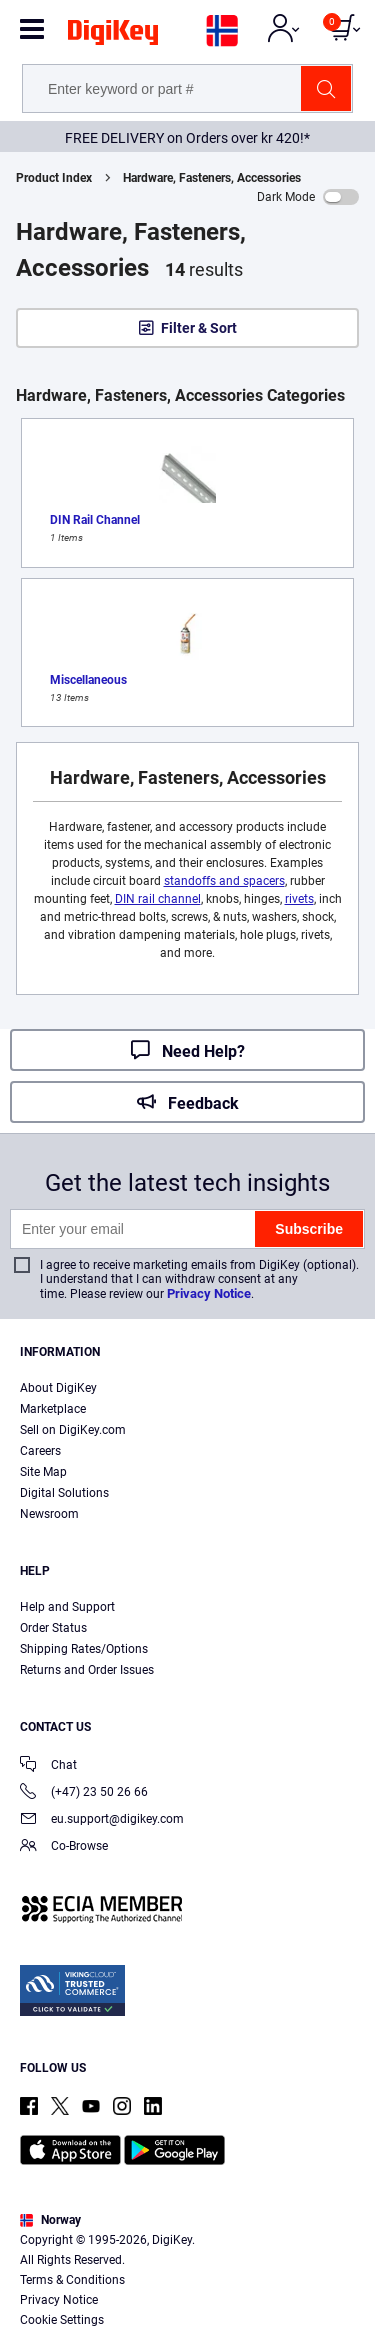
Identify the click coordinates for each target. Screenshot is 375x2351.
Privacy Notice (209, 1293)
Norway (50, 2220)
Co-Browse (64, 1847)
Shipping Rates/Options (84, 1649)
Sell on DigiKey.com (73, 1430)
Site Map (43, 1472)
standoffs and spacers (224, 881)
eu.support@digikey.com (102, 1820)
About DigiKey (58, 1388)
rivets (299, 899)
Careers (40, 1451)
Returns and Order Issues (87, 1670)
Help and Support (67, 1607)
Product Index (54, 178)
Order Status (53, 1628)
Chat (48, 1766)
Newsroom (49, 1514)
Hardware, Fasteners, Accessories (212, 178)
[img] (113, 36)
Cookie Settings (62, 2320)
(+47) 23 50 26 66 (84, 1793)
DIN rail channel (158, 899)
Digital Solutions (64, 1493)
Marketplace (53, 1409)
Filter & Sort (199, 328)
